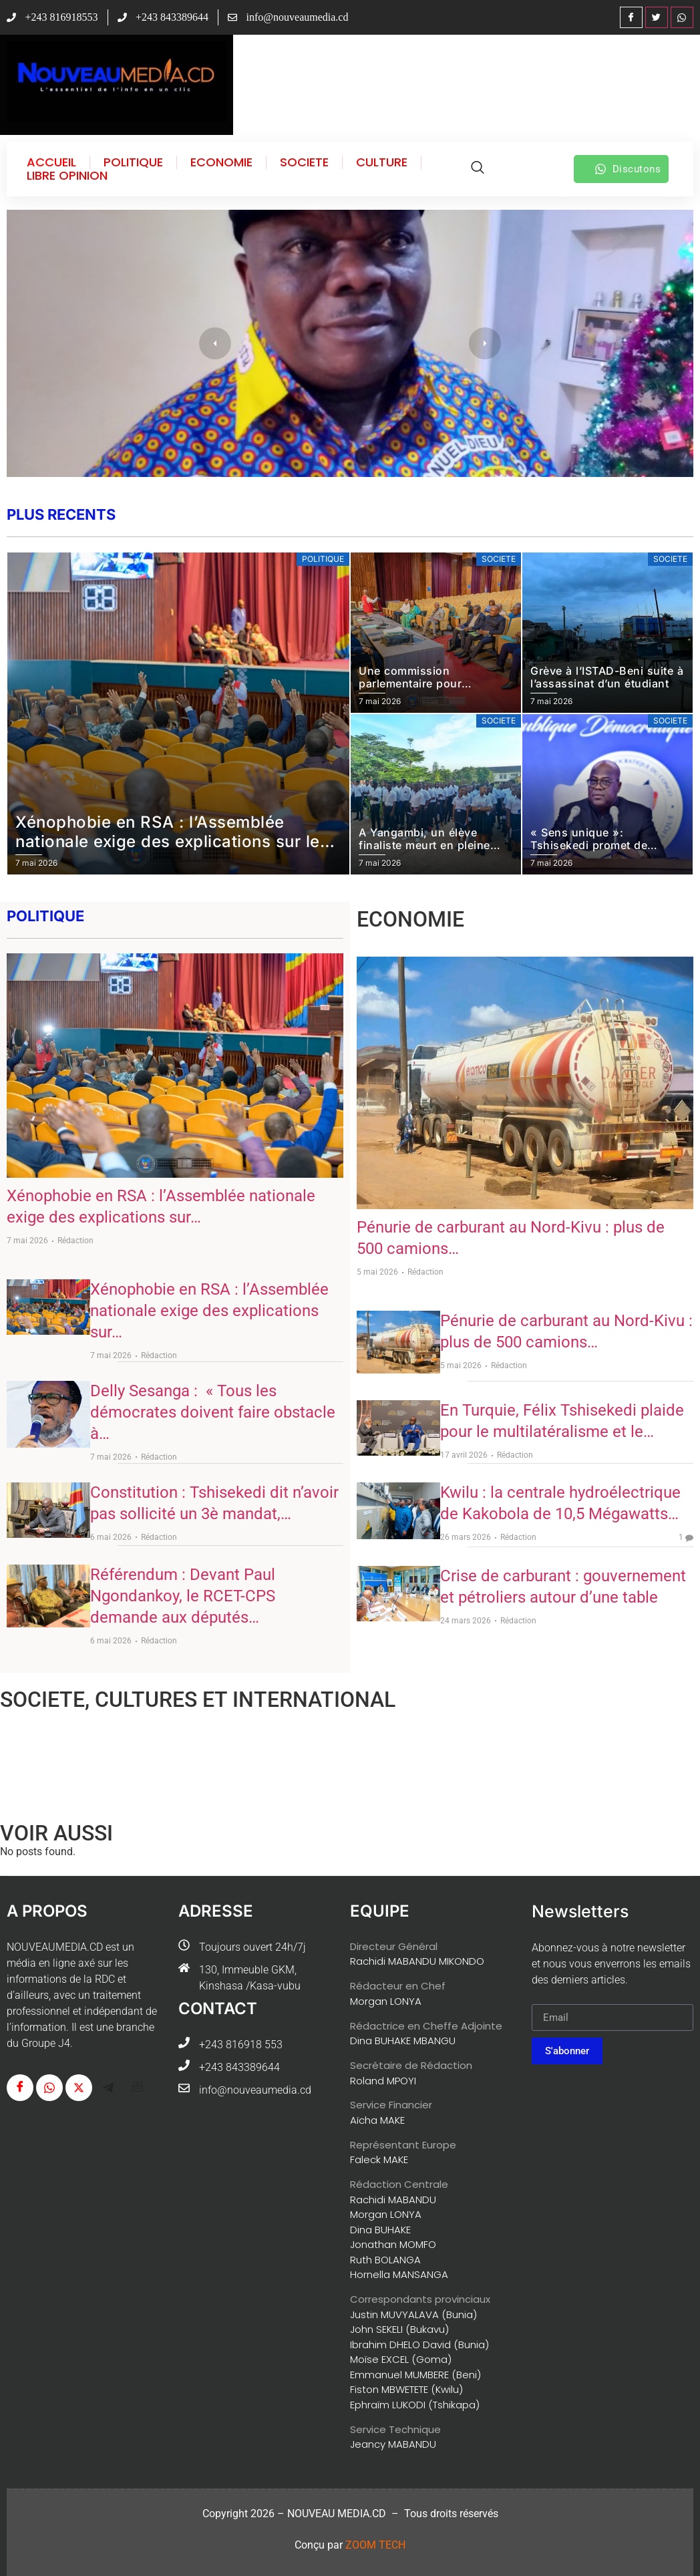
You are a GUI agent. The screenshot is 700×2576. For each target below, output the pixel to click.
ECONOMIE (221, 162)
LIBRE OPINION (67, 175)
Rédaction (75, 1240)
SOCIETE (304, 162)
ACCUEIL (51, 162)
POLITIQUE (133, 162)
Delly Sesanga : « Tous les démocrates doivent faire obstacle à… (212, 1412)
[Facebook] (631, 17)
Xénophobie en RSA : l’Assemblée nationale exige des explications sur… (209, 1310)
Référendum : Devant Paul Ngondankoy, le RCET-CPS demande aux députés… (182, 1596)
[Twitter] (656, 17)
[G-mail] (137, 2087)
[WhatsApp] (682, 17)
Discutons (627, 169)
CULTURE (381, 162)
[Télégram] (108, 2087)
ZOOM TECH (375, 2545)
